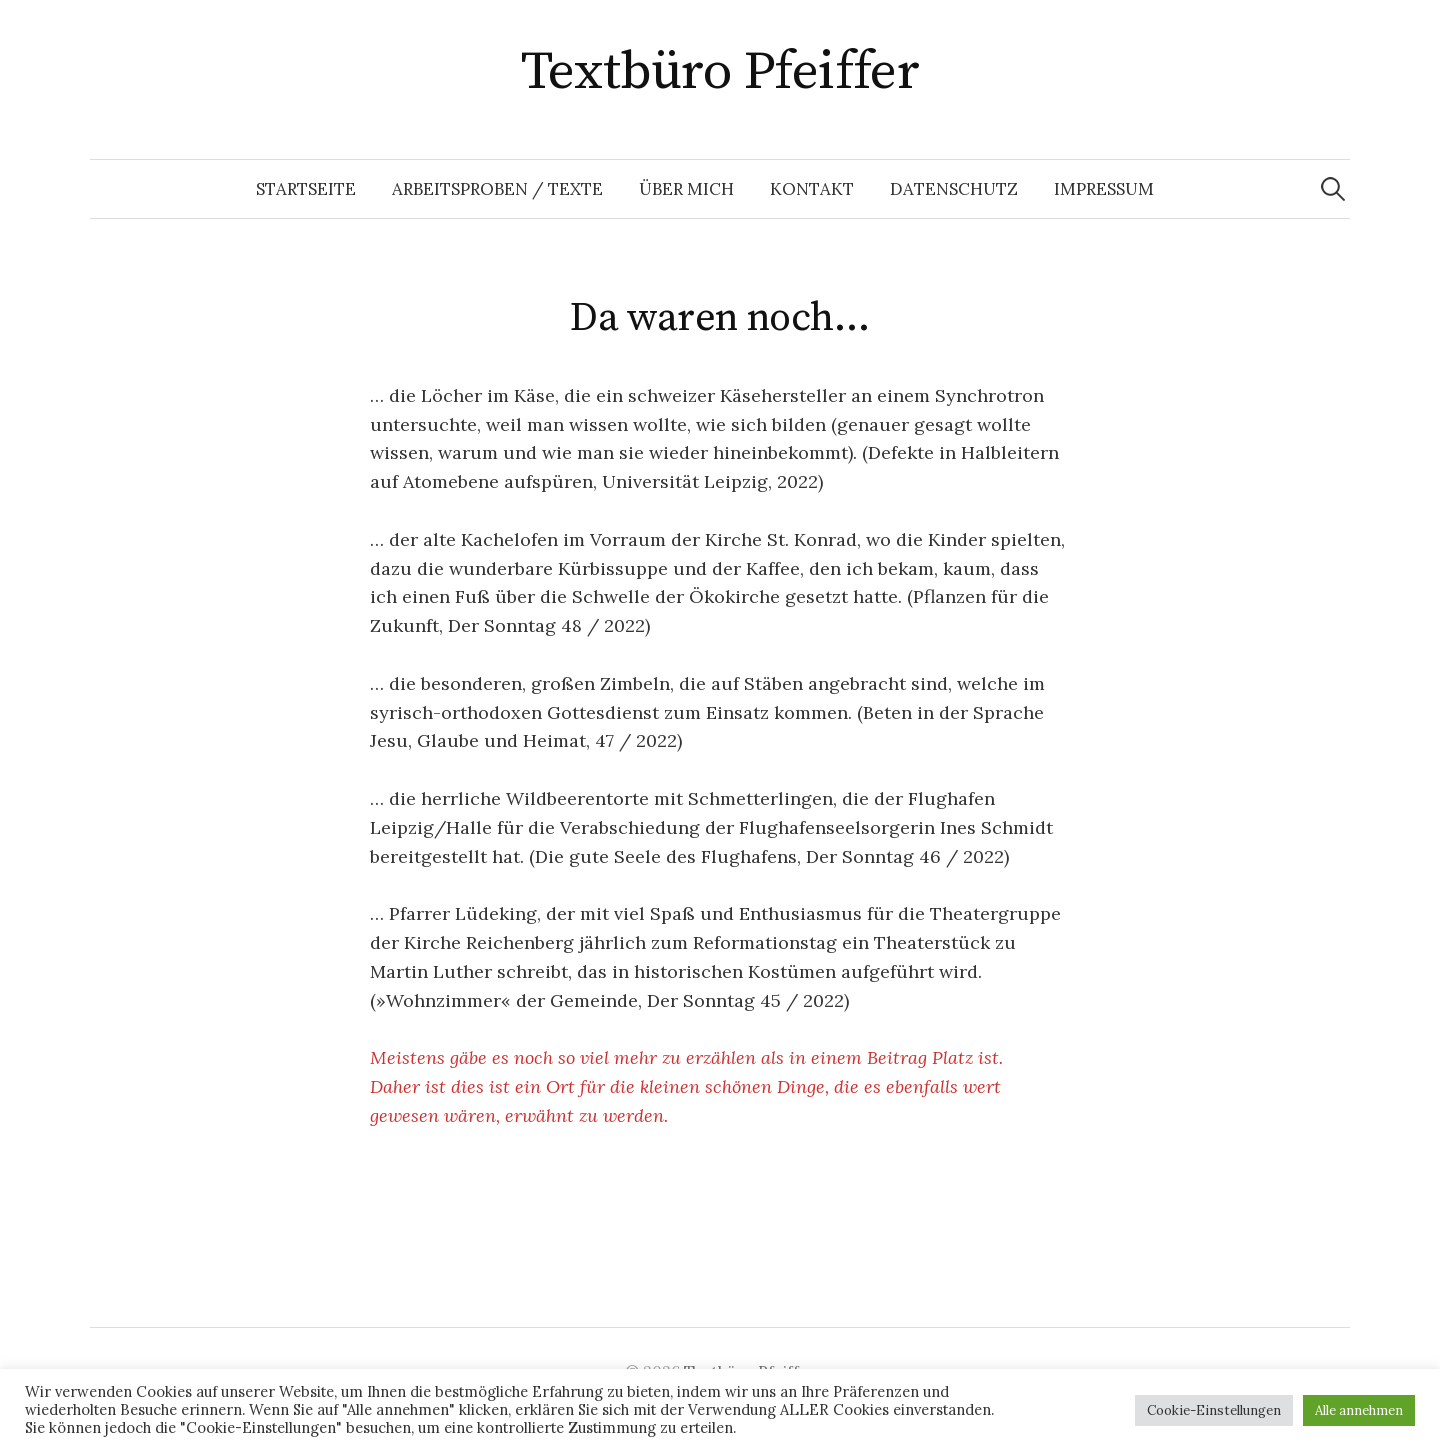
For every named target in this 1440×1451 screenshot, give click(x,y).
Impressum (1104, 189)
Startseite (306, 189)
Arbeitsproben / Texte (497, 189)
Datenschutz (954, 189)
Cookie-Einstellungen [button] (1214, 1410)
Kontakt (812, 189)
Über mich (686, 189)
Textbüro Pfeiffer (720, 72)
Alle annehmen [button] (1359, 1410)
